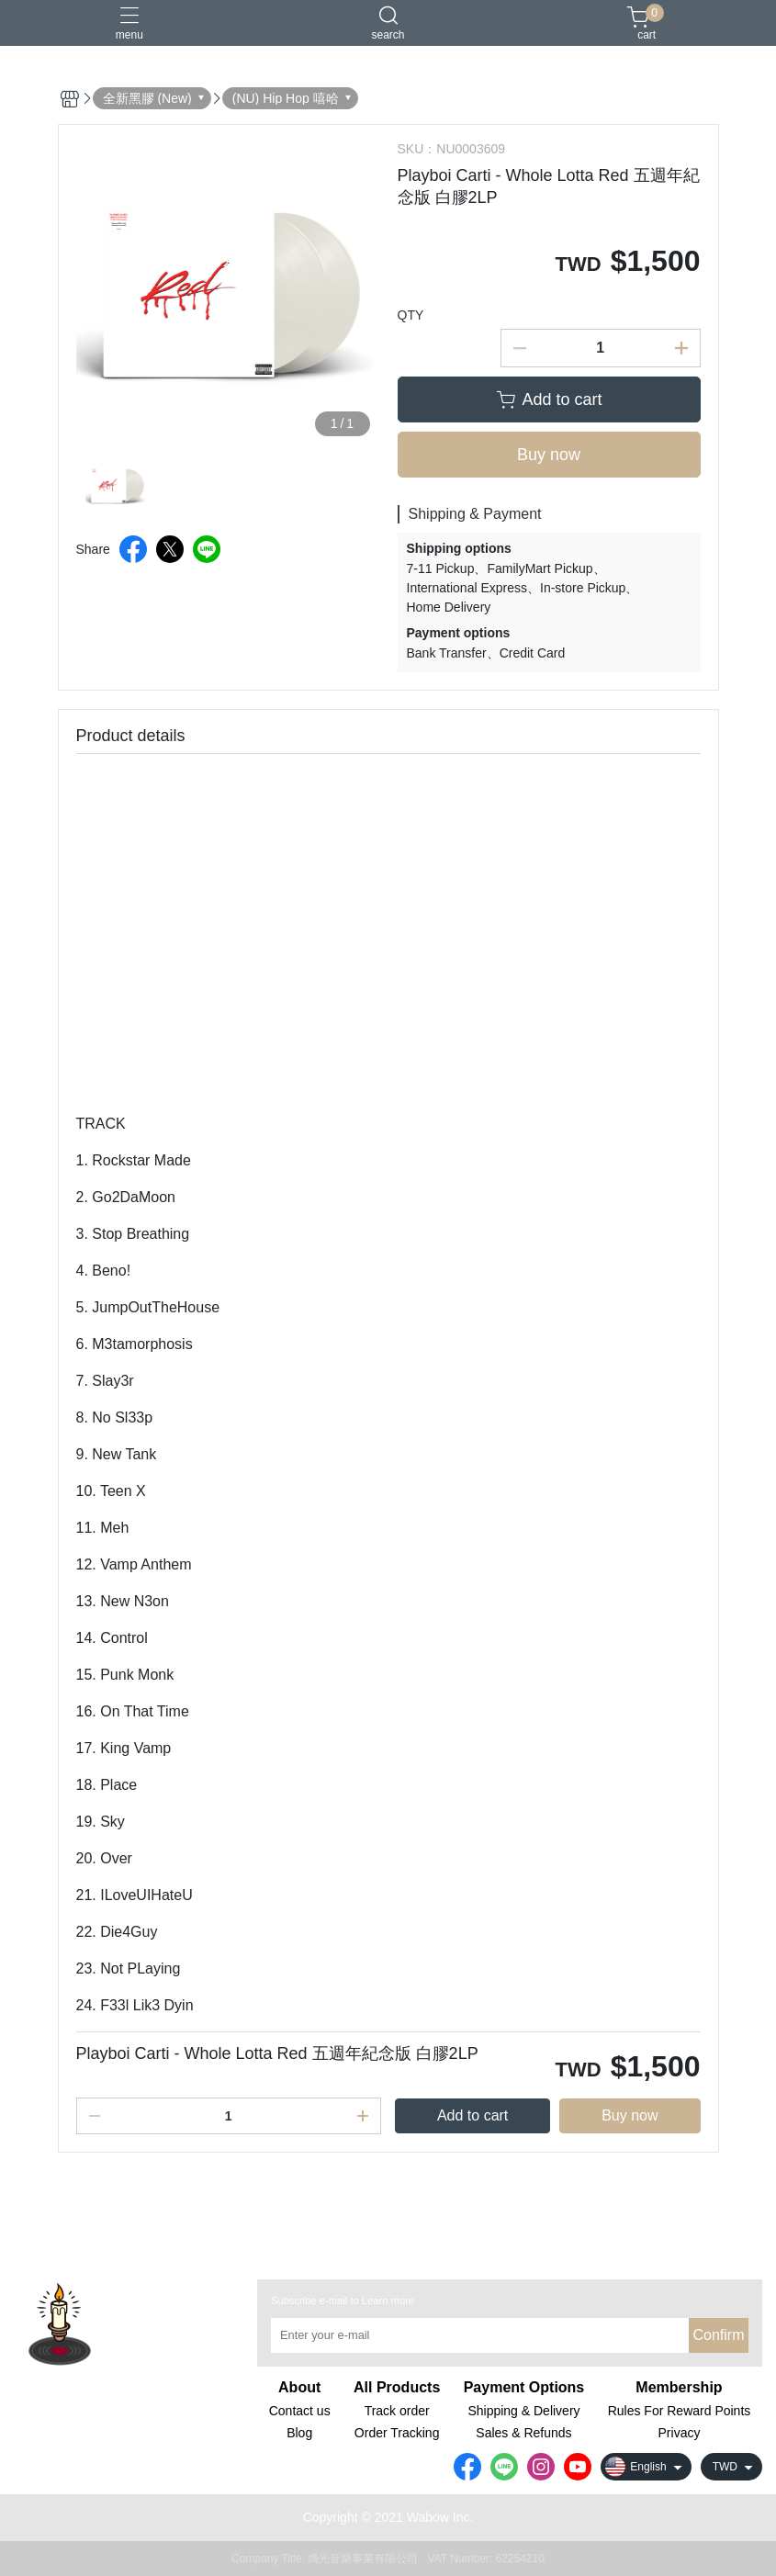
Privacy (679, 2432)
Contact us (300, 2410)
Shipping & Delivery (523, 2410)
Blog (299, 2432)
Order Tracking (397, 2432)
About (299, 2387)
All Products (397, 2387)
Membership (678, 2387)
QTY (411, 315)
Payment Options (524, 2387)
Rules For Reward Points (679, 2410)
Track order (397, 2410)
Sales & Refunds (523, 2432)
